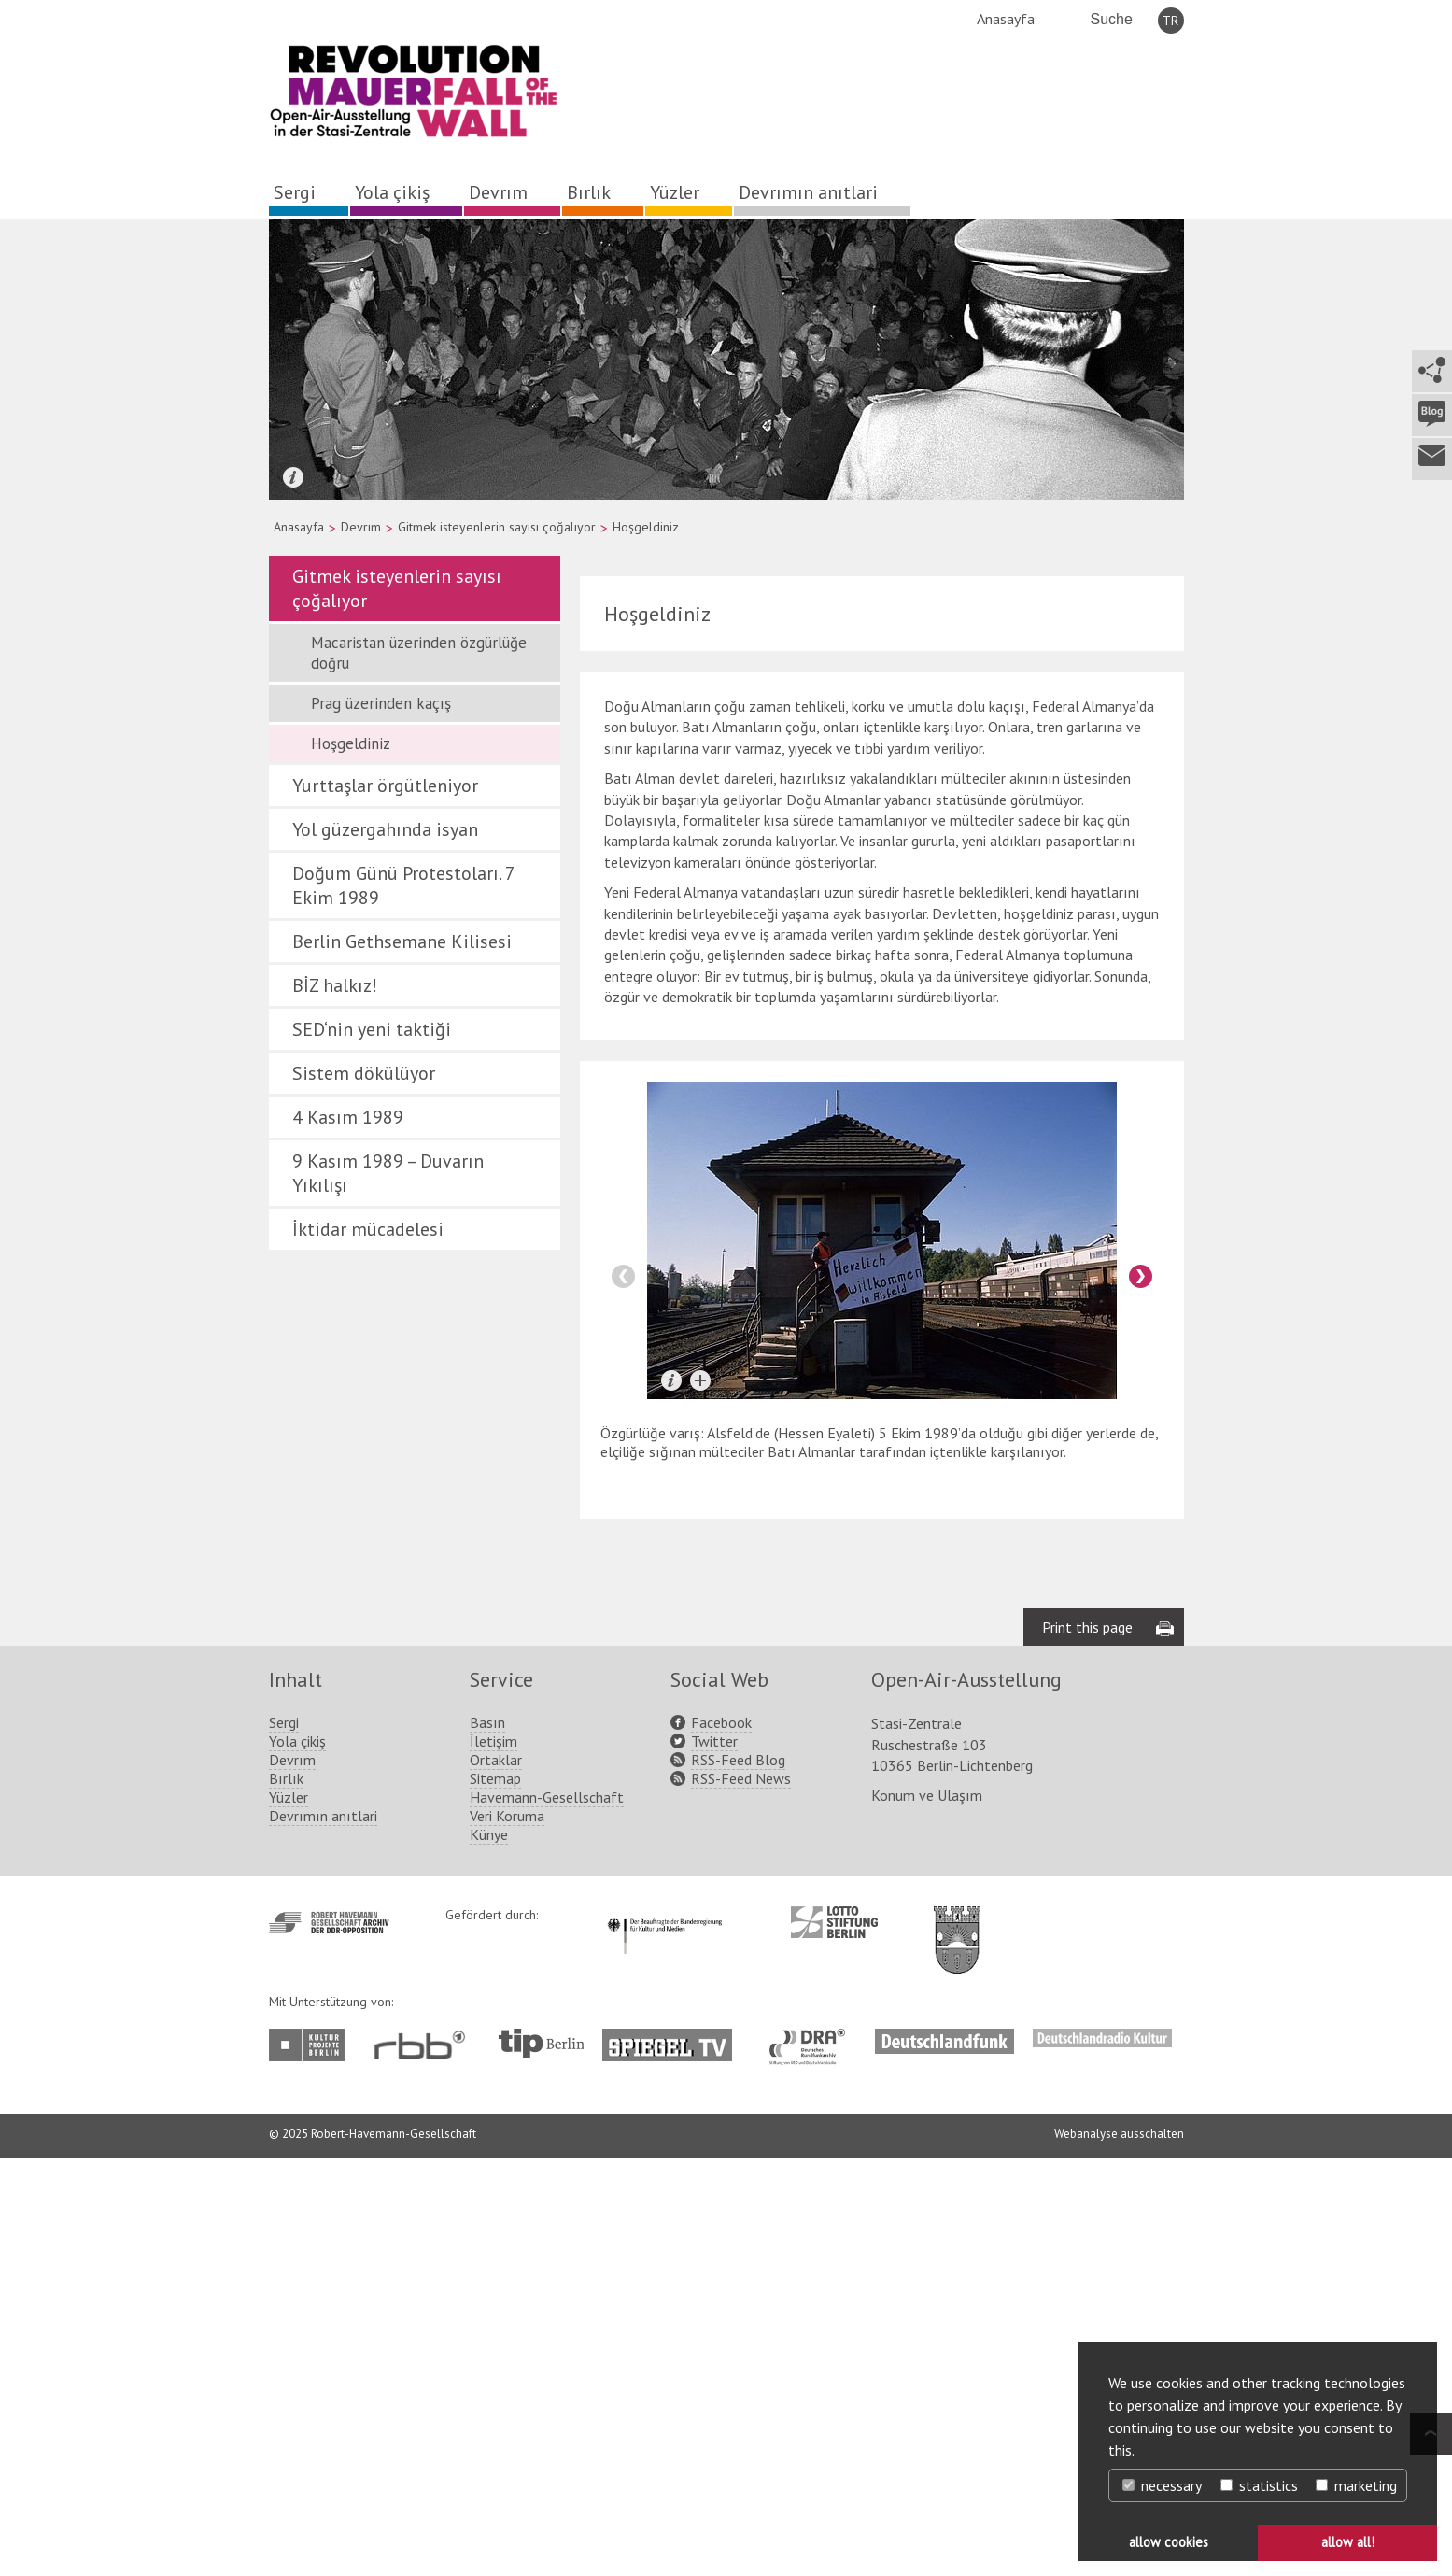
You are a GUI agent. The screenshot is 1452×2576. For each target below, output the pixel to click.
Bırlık (589, 192)
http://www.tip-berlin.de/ (541, 2043)
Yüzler (674, 192)
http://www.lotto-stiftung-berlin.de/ (834, 1922)
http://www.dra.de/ (812, 2038)
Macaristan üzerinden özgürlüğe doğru (419, 652)
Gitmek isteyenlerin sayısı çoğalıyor (497, 526)
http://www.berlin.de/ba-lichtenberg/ (957, 1925)
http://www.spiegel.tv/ (674, 2038)
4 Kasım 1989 (347, 1117)
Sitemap (495, 1778)
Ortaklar (496, 1759)
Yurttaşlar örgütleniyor (385, 785)
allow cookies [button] (1168, 2542)
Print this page (1087, 1627)
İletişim (493, 1741)
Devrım (498, 192)
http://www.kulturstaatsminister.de (664, 1915)
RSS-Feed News (741, 1778)
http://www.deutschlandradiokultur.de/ (1102, 2038)
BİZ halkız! (334, 985)
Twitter (714, 1741)
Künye (489, 1834)
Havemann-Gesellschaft (547, 1797)
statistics (1259, 2485)
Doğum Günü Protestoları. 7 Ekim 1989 (403, 885)
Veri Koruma (507, 1815)
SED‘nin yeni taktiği (371, 1029)
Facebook (721, 1722)
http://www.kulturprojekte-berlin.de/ (311, 2045)
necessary (1162, 2485)
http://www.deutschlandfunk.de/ (944, 2038)
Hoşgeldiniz (350, 743)
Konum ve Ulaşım (926, 1795)
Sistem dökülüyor (363, 1073)
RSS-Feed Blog (738, 1759)
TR (1170, 20)
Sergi (295, 192)
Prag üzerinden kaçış (381, 703)
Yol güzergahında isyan (385, 829)
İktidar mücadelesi (368, 1229)
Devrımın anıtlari (808, 192)
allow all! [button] (1347, 2542)
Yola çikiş (392, 192)
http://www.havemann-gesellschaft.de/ (329, 1922)
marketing (1356, 2485)
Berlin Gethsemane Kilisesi (402, 941)
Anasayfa (1006, 18)
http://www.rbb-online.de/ (424, 2045)
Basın (487, 1722)
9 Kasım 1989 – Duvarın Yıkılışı (388, 1173)
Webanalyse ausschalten (1119, 2134)
